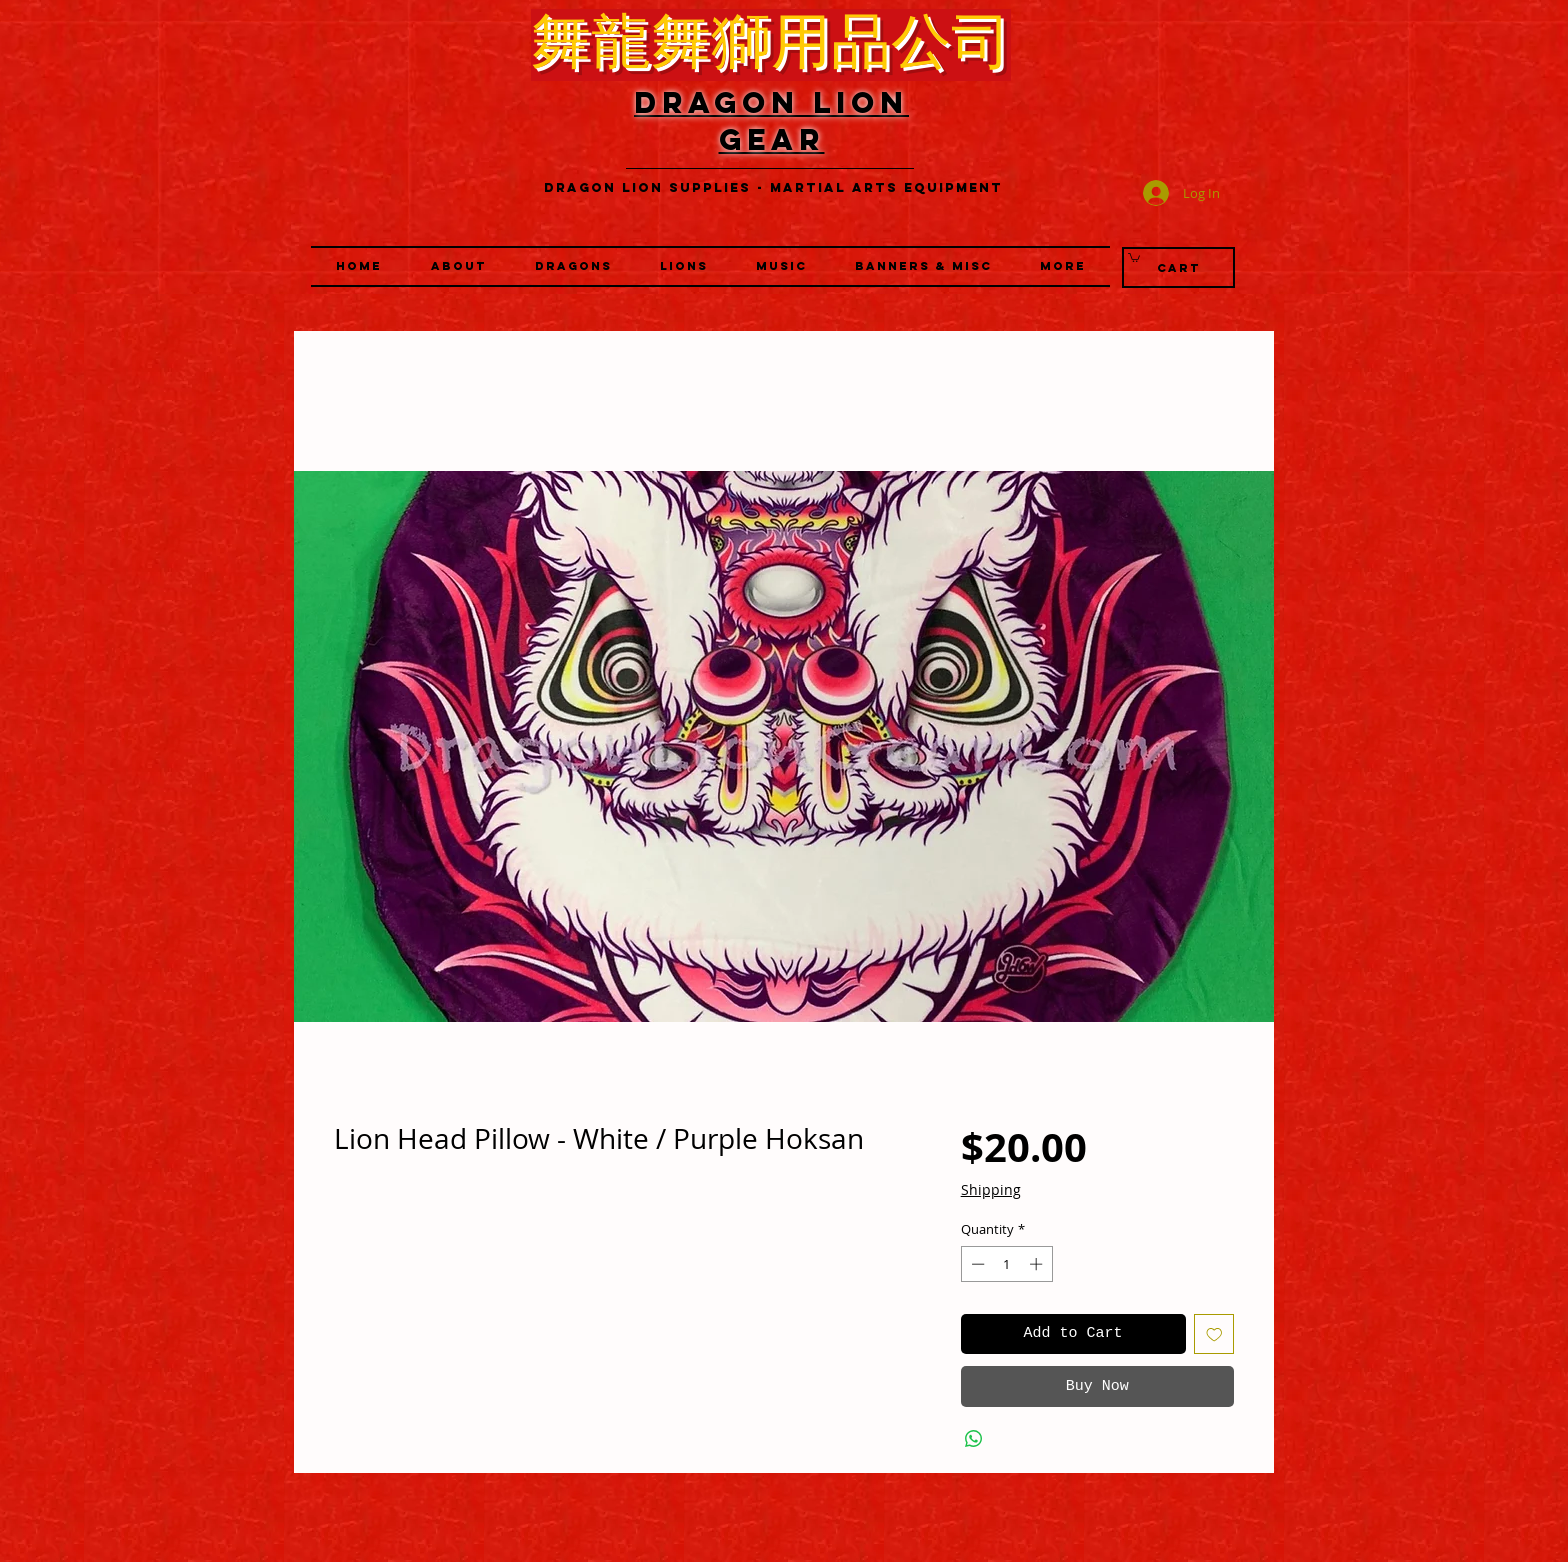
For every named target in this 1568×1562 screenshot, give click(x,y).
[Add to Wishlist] (1214, 1334)
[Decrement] (976, 1264)
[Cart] (1178, 267)
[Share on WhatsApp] (974, 1439)
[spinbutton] (1006, 1264)
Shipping (991, 1189)
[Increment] (1038, 1264)
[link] (1134, 257)
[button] (684, 266)
